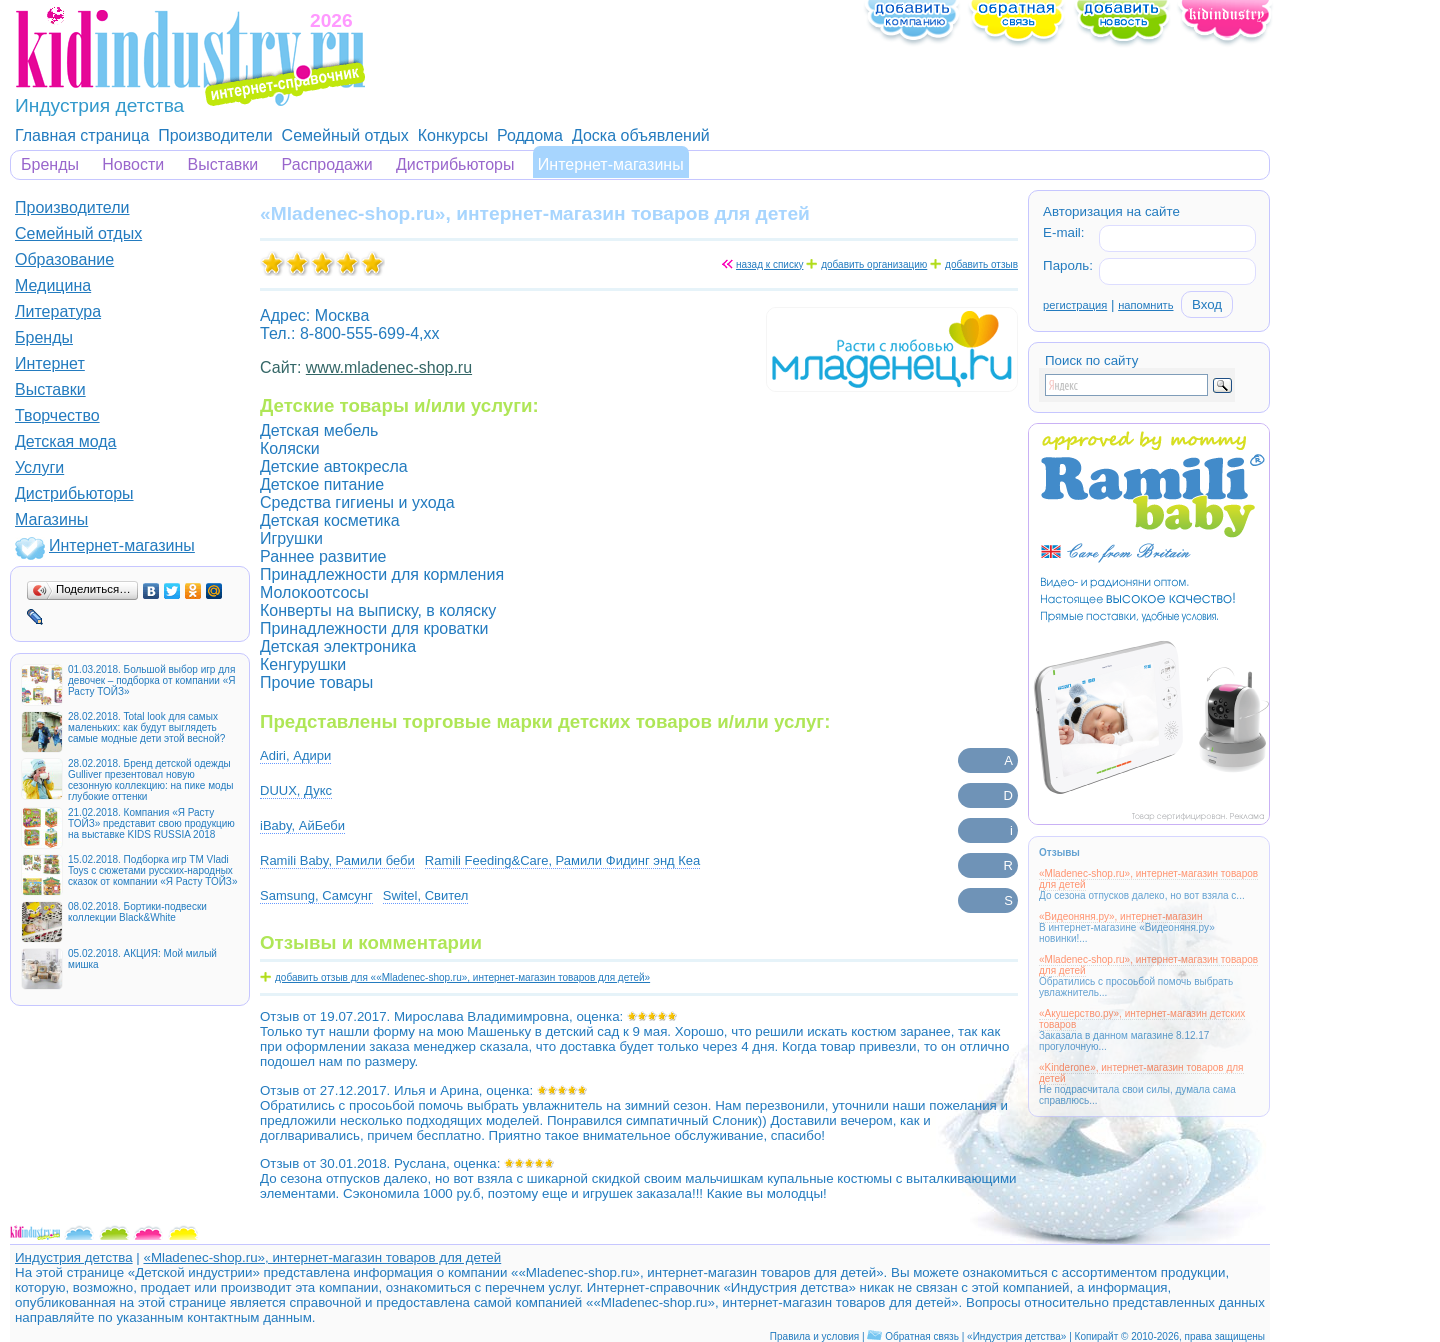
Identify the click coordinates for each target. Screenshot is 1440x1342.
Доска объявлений (641, 135)
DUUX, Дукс (296, 790)
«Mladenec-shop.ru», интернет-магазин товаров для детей (1148, 879)
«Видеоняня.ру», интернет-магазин (1120, 916)
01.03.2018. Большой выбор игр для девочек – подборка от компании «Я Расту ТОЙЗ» (151, 680)
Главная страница (82, 135)
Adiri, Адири (295, 755)
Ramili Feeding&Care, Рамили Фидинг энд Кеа (562, 860)
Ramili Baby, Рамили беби (337, 860)
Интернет (50, 363)
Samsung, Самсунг (316, 895)
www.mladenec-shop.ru (389, 367)
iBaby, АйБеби (302, 825)
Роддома (530, 135)
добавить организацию (874, 264)
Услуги (39, 467)
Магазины (51, 519)
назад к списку (769, 264)
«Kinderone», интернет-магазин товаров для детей (1141, 1073)
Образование (64, 259)
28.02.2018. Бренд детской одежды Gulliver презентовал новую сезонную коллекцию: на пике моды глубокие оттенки (150, 780)
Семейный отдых (345, 135)
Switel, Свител (426, 895)
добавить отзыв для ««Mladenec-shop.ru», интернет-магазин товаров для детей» (462, 977)
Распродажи (327, 164)
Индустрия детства (74, 1257)
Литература (58, 311)
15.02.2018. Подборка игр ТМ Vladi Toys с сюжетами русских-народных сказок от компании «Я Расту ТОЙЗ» (152, 870)
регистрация (1075, 305)
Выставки (223, 164)
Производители (215, 135)
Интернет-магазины (611, 164)
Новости (133, 164)
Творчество (57, 415)
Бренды (50, 164)
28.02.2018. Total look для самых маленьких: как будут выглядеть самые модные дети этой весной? (146, 727)
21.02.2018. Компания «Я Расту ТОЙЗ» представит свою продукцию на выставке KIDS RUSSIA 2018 (151, 823)
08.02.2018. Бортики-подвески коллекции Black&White (137, 912)
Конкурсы (453, 135)
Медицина (53, 285)
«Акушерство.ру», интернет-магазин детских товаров (1142, 1019)
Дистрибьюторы (455, 164)
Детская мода (66, 441)
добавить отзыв (981, 264)
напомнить (1145, 305)
